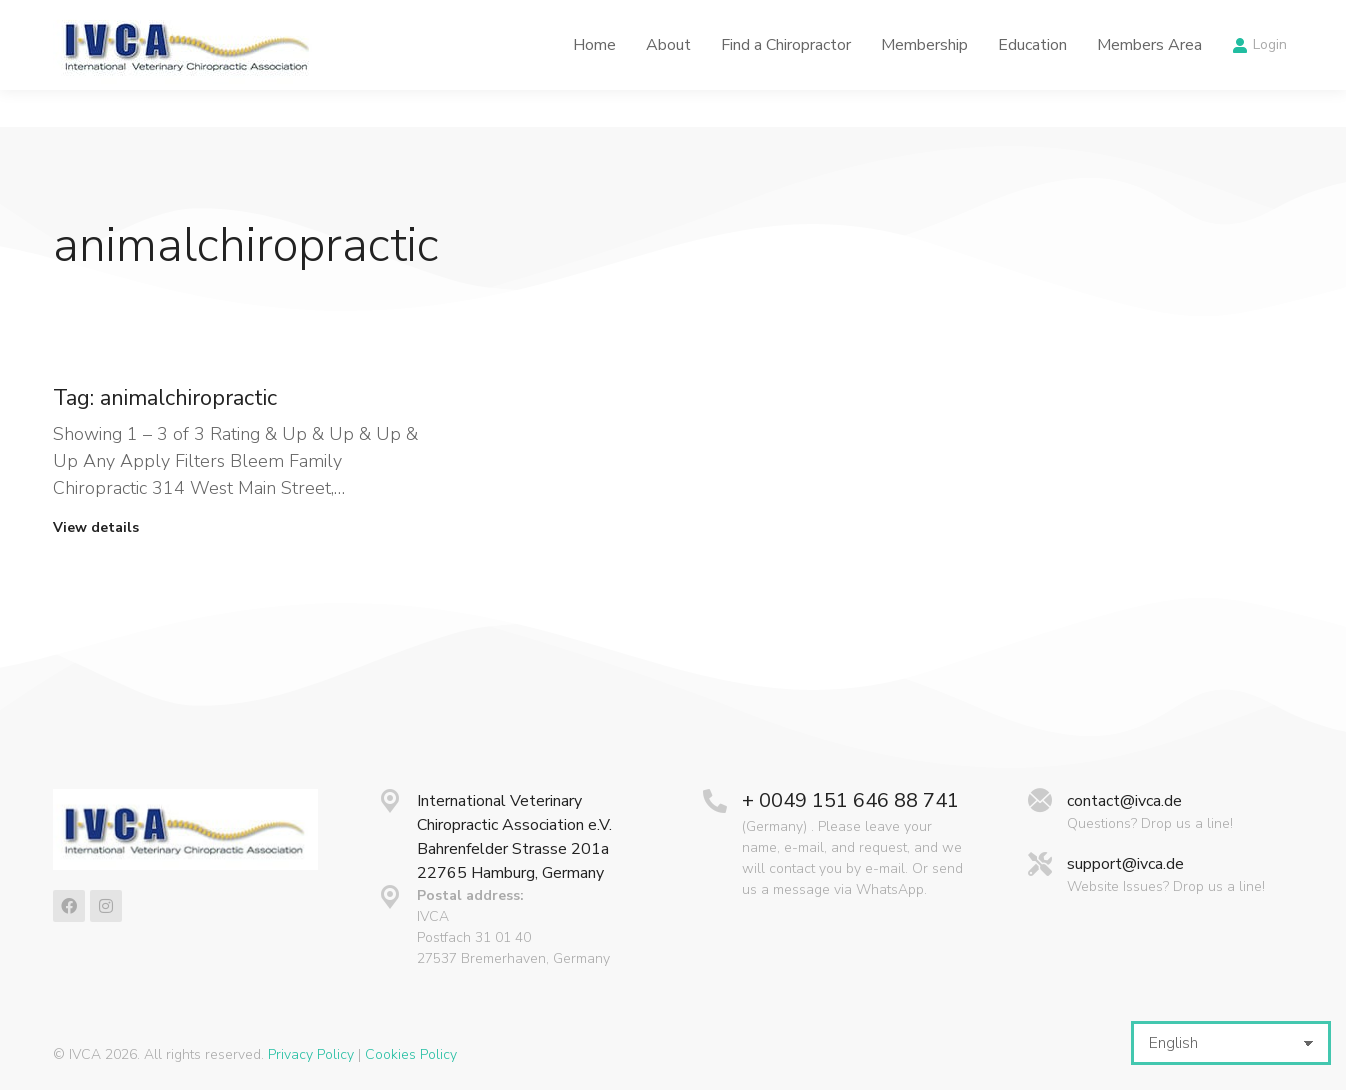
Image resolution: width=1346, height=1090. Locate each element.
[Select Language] (1231, 1043)
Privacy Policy (311, 1054)
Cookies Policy (411, 1054)
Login (1259, 82)
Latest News (859, 18)
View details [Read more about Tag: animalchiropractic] (96, 528)
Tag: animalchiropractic (165, 398)
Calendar (973, 18)
